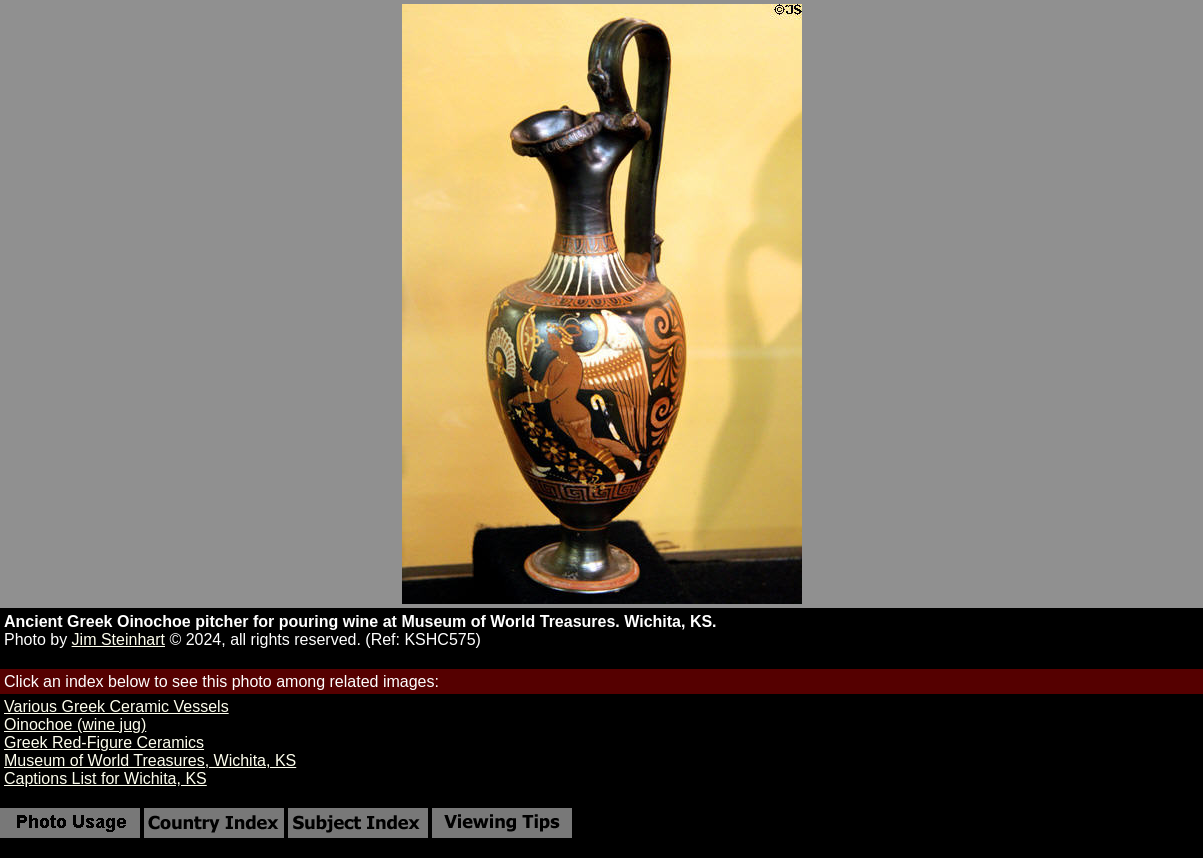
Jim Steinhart (118, 639)
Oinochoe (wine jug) (75, 724)
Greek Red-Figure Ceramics (104, 742)
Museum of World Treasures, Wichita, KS (150, 760)
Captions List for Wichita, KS (105, 778)
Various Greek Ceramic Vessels (116, 706)
